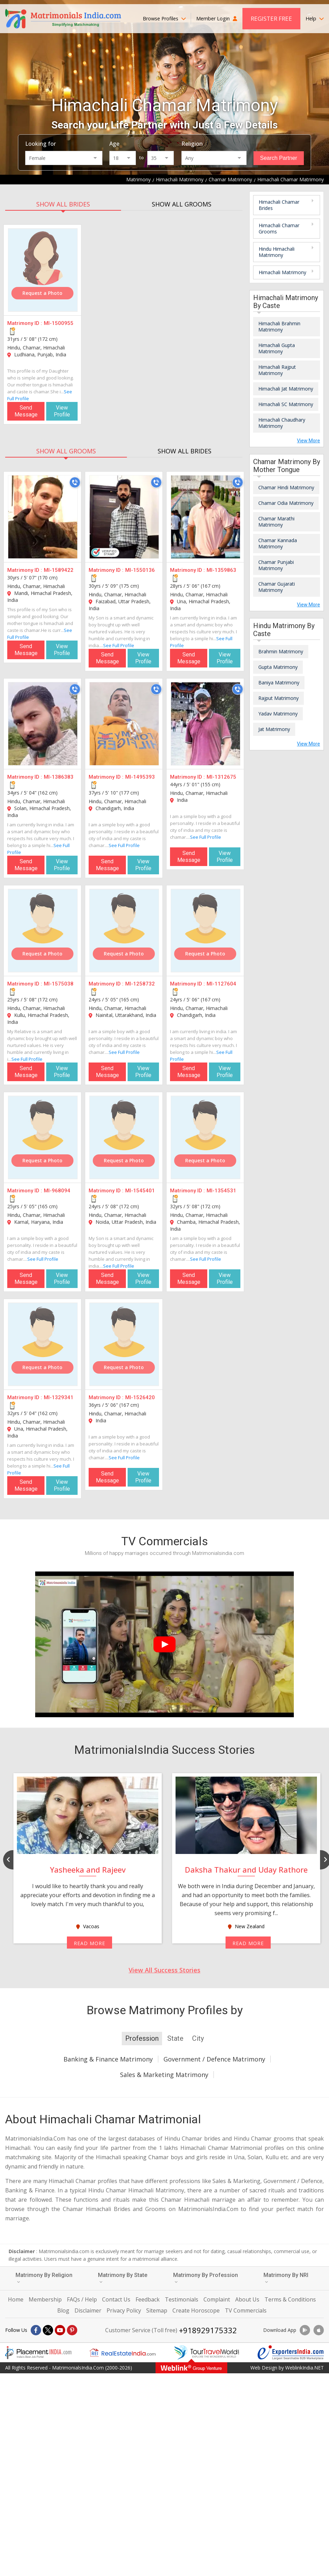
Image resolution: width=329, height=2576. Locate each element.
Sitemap (156, 2310)
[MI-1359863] (205, 517)
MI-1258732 (140, 984)
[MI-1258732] (124, 930)
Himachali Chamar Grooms (279, 228)
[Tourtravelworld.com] (206, 2352)
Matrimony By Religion (44, 2278)
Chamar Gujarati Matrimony (276, 586)
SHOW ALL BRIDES (63, 204)
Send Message (26, 411)
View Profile (62, 411)
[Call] (74, 482)
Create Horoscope (196, 2310)
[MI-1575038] (43, 930)
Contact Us (116, 2299)
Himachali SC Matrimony (285, 404)
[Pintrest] (72, 2330)
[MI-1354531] (205, 1137)
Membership (45, 2299)
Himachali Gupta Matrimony (276, 348)
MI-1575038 (58, 984)
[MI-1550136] (124, 517)
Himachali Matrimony (282, 272)
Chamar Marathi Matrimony (276, 521)
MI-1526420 (140, 1397)
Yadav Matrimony (278, 713)
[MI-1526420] (124, 1344)
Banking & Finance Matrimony (108, 2059)
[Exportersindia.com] (291, 2352)
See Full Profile (118, 645)
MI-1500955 (58, 323)
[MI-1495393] (124, 724)
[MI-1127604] (205, 930)
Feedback (148, 2299)
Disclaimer (87, 2310)
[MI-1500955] (43, 270)
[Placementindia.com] (38, 2352)
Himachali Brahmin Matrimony (279, 326)
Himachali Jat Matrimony (285, 388)
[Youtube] (60, 2330)
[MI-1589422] (42, 517)
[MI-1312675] (205, 724)
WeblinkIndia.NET (304, 2367)
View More (308, 440)
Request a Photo (42, 293)
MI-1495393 (140, 777)
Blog (63, 2310)
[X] (48, 2330)
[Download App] (305, 2330)
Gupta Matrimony (278, 667)
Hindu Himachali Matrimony (277, 252)
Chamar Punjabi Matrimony (276, 565)
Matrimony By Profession (205, 2278)
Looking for (40, 143)
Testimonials (181, 2299)
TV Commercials (246, 2310)
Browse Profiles (164, 18)
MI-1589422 (58, 570)
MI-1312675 (221, 777)
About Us (247, 2299)
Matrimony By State (122, 2278)
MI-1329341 (58, 1397)
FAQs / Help (82, 2299)
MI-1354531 (221, 1191)
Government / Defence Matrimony (214, 2059)
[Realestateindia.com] (122, 2352)
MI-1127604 (221, 984)
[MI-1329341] (43, 1344)
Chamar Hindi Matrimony (286, 487)
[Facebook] (36, 2330)
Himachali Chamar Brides (279, 205)
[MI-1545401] (124, 1137)
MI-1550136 (140, 570)
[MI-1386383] (42, 724)
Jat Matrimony (274, 729)
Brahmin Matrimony (280, 651)
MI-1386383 (58, 777)
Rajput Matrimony (278, 698)
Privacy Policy (124, 2310)
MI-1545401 (140, 1191)
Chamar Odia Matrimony (285, 503)
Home (15, 2299)
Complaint (216, 2299)
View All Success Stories (164, 1970)
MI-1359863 (221, 570)
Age (114, 143)
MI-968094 (57, 1191)
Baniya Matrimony (278, 682)
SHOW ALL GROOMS (181, 204)
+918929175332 (208, 2330)
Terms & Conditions (290, 2299)
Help (315, 18)
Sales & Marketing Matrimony (164, 2074)
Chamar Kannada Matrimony (277, 543)
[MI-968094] (43, 1137)
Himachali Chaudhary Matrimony (281, 422)
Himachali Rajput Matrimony (277, 370)
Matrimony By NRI (285, 2278)
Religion (192, 143)
